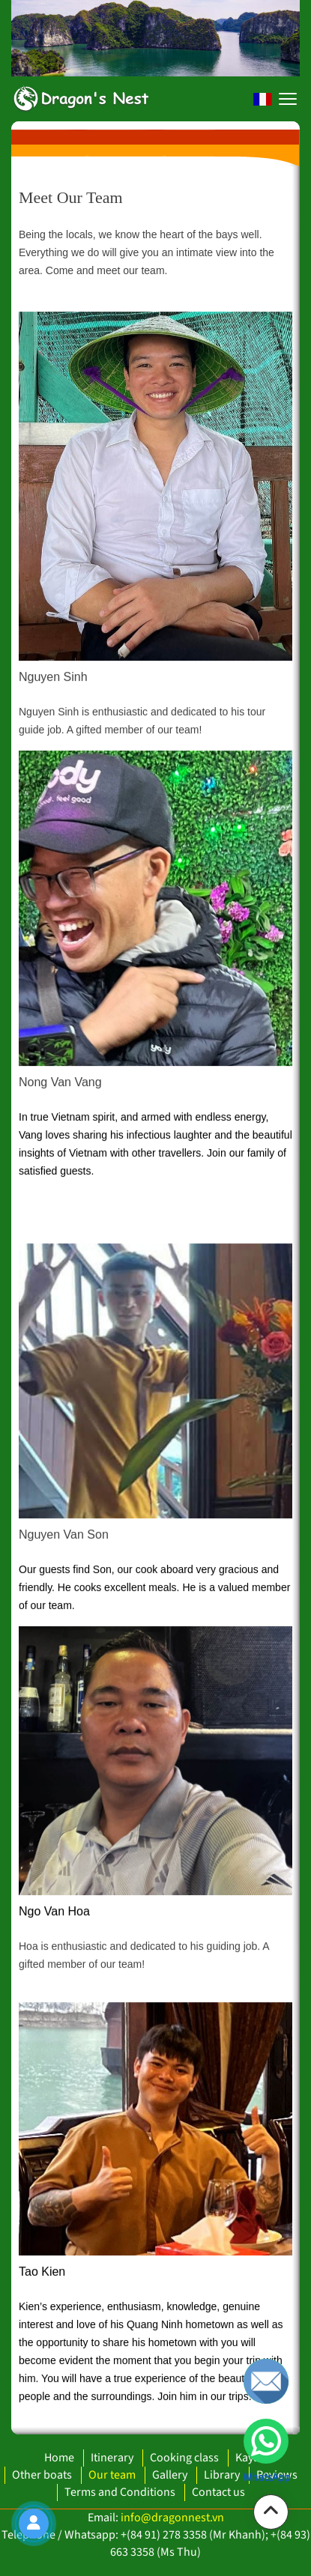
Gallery (169, 2475)
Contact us (218, 2492)
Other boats (42, 2475)
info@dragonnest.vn (172, 2517)
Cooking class (184, 2457)
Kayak (250, 2457)
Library (222, 2475)
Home (59, 2457)
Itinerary (112, 2457)
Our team (112, 2475)
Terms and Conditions (119, 2492)
